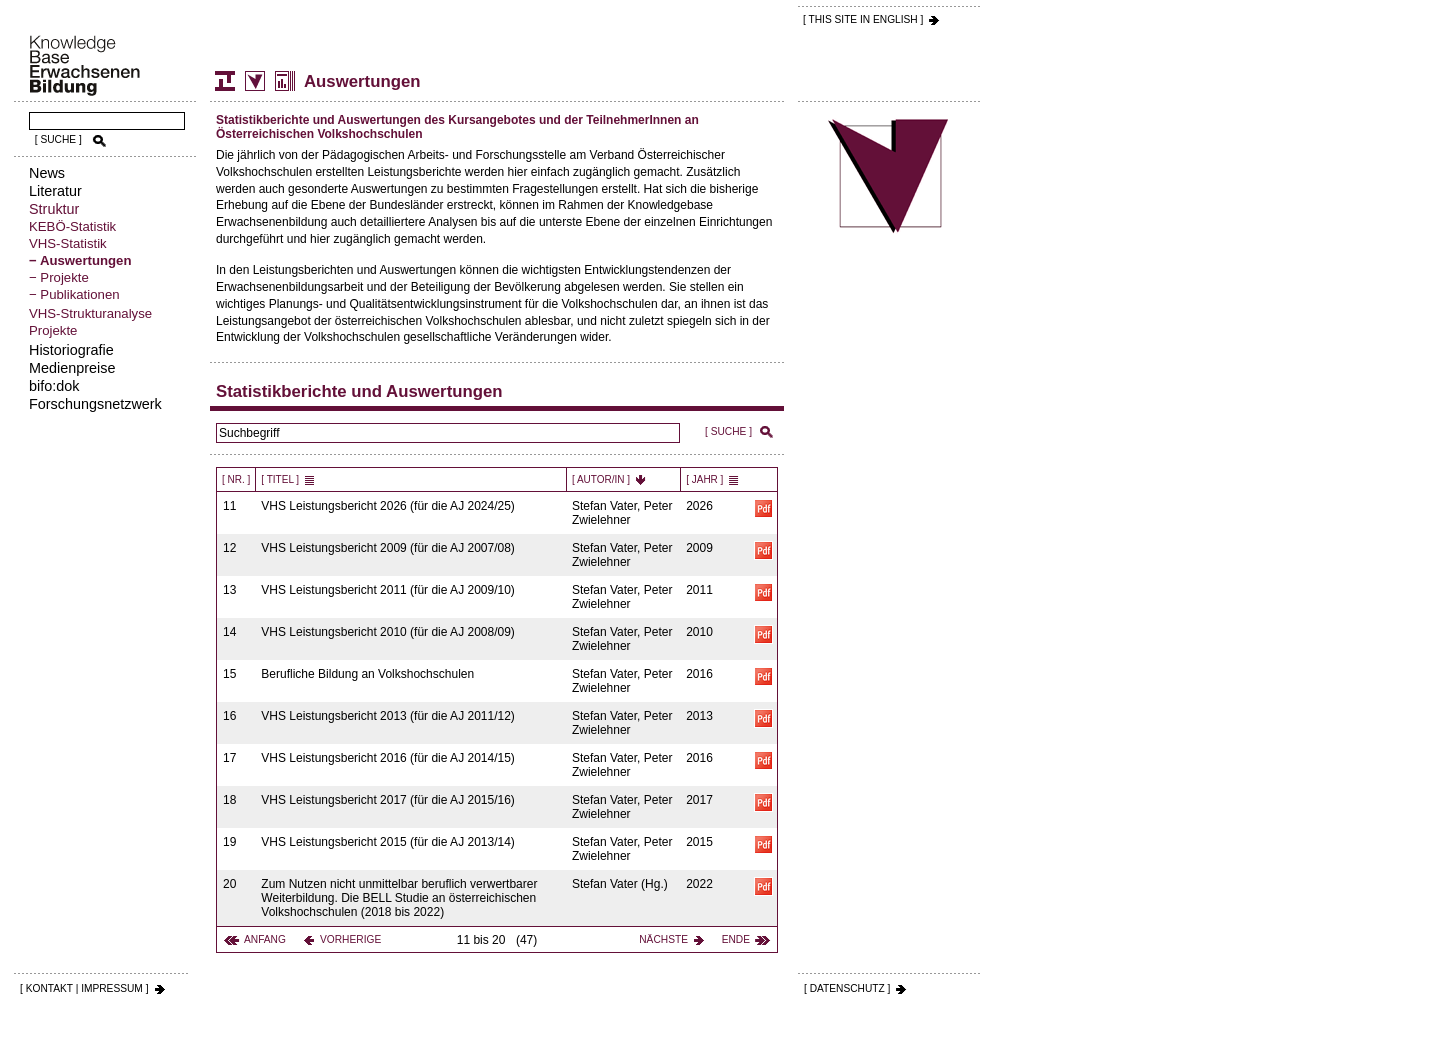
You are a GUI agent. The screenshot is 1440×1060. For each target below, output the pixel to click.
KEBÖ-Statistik (72, 226)
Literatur (55, 191)
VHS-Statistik (68, 243)
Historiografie (71, 350)
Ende (736, 939)
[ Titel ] (280, 479)
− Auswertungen (80, 260)
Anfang (265, 939)
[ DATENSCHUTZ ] (847, 988)
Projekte (53, 330)
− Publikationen (74, 294)
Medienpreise (72, 368)
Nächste (663, 939)
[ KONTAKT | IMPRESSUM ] (84, 988)
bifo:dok (54, 386)
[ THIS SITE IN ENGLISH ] (863, 19)
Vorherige (350, 939)
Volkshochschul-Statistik (255, 81)
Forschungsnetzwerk (95, 404)
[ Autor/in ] (601, 479)
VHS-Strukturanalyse (90, 313)
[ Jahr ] (704, 479)
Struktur (54, 209)
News (47, 173)
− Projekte (59, 277)
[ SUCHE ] (58, 139)
